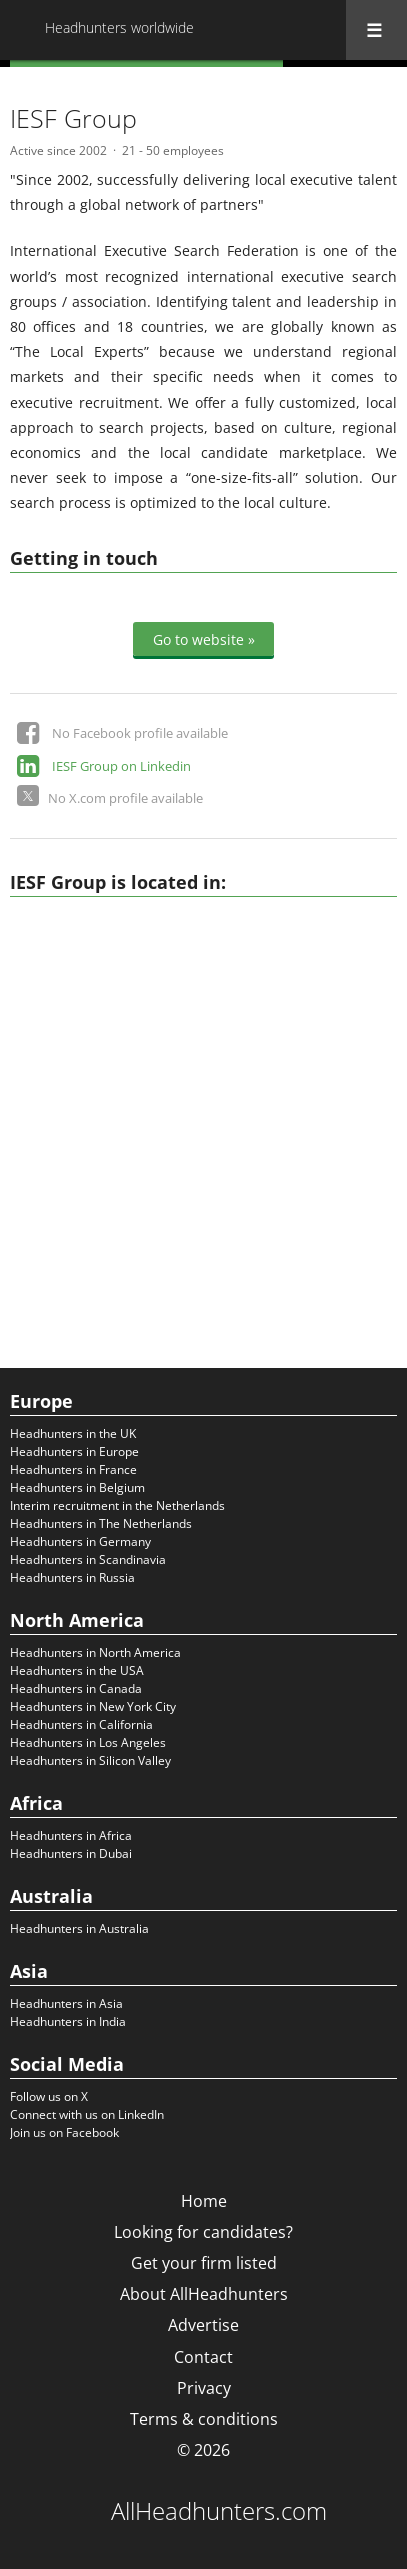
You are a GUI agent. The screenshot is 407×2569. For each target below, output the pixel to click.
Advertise (203, 2325)
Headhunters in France (73, 1469)
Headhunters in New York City (93, 1706)
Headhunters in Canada (76, 1688)
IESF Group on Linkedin (121, 766)
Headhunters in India (68, 2021)
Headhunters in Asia (66, 2003)
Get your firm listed (204, 2263)
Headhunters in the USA (77, 1670)
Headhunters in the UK (73, 1433)
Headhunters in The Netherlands (101, 1523)
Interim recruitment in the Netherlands (117, 1505)
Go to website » (204, 638)
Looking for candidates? (203, 2232)
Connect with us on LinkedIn (87, 2114)
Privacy (204, 2388)
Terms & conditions (204, 2419)
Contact (203, 2357)
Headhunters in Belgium (77, 1487)
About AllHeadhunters (204, 2294)
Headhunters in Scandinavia (88, 1559)
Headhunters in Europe (74, 1451)
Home (204, 2201)
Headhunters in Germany (80, 1541)
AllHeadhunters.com (219, 2511)
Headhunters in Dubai (71, 1853)
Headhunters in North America (95, 1652)
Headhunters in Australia (79, 1928)
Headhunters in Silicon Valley (90, 1760)
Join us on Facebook (64, 2132)
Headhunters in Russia (72, 1577)
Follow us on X (49, 2096)
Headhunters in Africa (71, 1835)
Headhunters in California (81, 1724)
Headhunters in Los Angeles (88, 1742)
